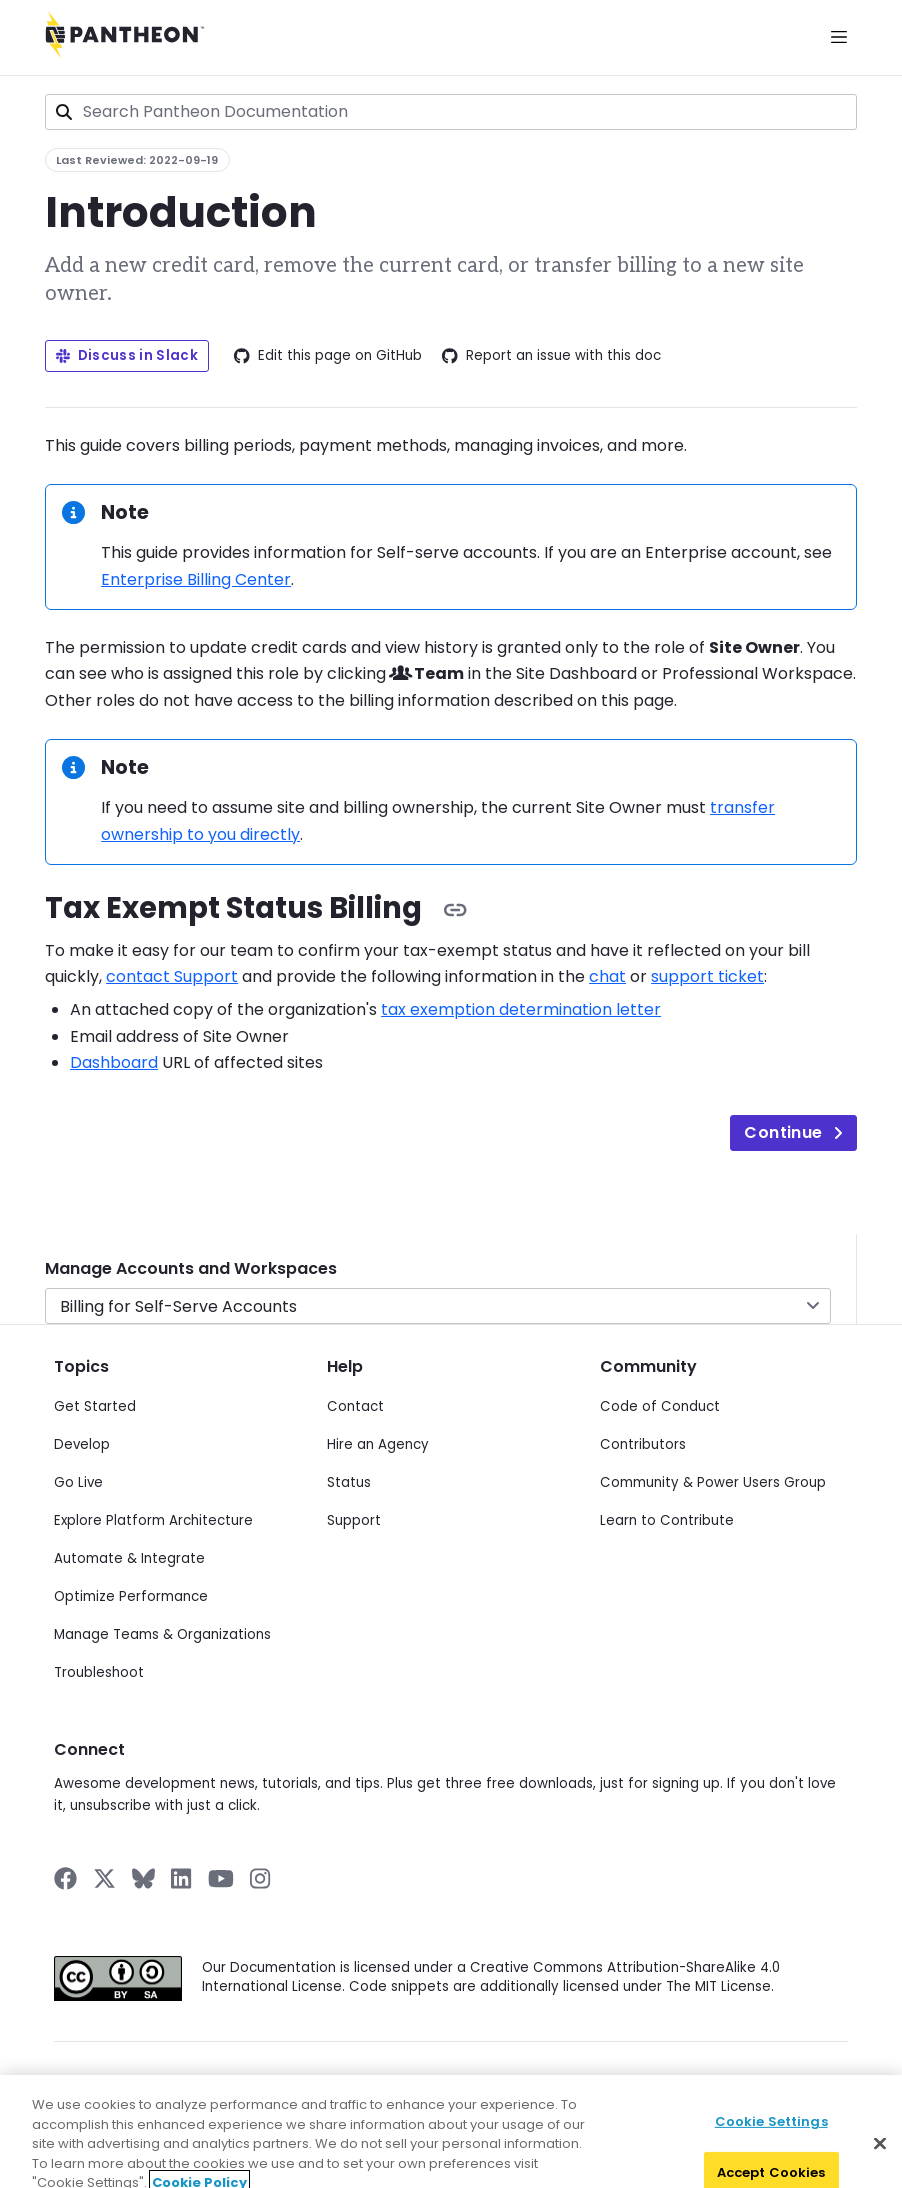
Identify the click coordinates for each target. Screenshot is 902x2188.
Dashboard (114, 1062)
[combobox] (451, 112)
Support (354, 1520)
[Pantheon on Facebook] (65, 1878)
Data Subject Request (414, 2079)
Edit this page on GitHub (328, 356)
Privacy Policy (290, 2079)
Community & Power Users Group (713, 1482)
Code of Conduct (660, 1406)
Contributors (643, 1444)
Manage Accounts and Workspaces (191, 1268)
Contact (355, 1406)
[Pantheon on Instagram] (261, 1878)
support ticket (707, 976)
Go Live (78, 1482)
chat (607, 976)
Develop (82, 1444)
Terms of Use (636, 2079)
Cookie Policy (537, 2079)
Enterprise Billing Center (196, 579)
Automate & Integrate (129, 1558)
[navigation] (450, 1279)
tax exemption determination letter (521, 1009)
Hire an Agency (378, 1444)
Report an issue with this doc (551, 356)
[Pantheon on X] (104, 1878)
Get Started (95, 1406)
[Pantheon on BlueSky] (143, 1878)
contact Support (172, 976)
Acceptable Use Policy (760, 2079)
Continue (793, 1132)
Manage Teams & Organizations (162, 1634)
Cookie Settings (771, 2153)
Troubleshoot (99, 1672)
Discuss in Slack (127, 355)
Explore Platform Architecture (153, 1520)
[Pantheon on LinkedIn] (182, 1878)
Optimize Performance (131, 1596)
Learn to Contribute (667, 1520)
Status (349, 1482)
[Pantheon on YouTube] (221, 1878)
